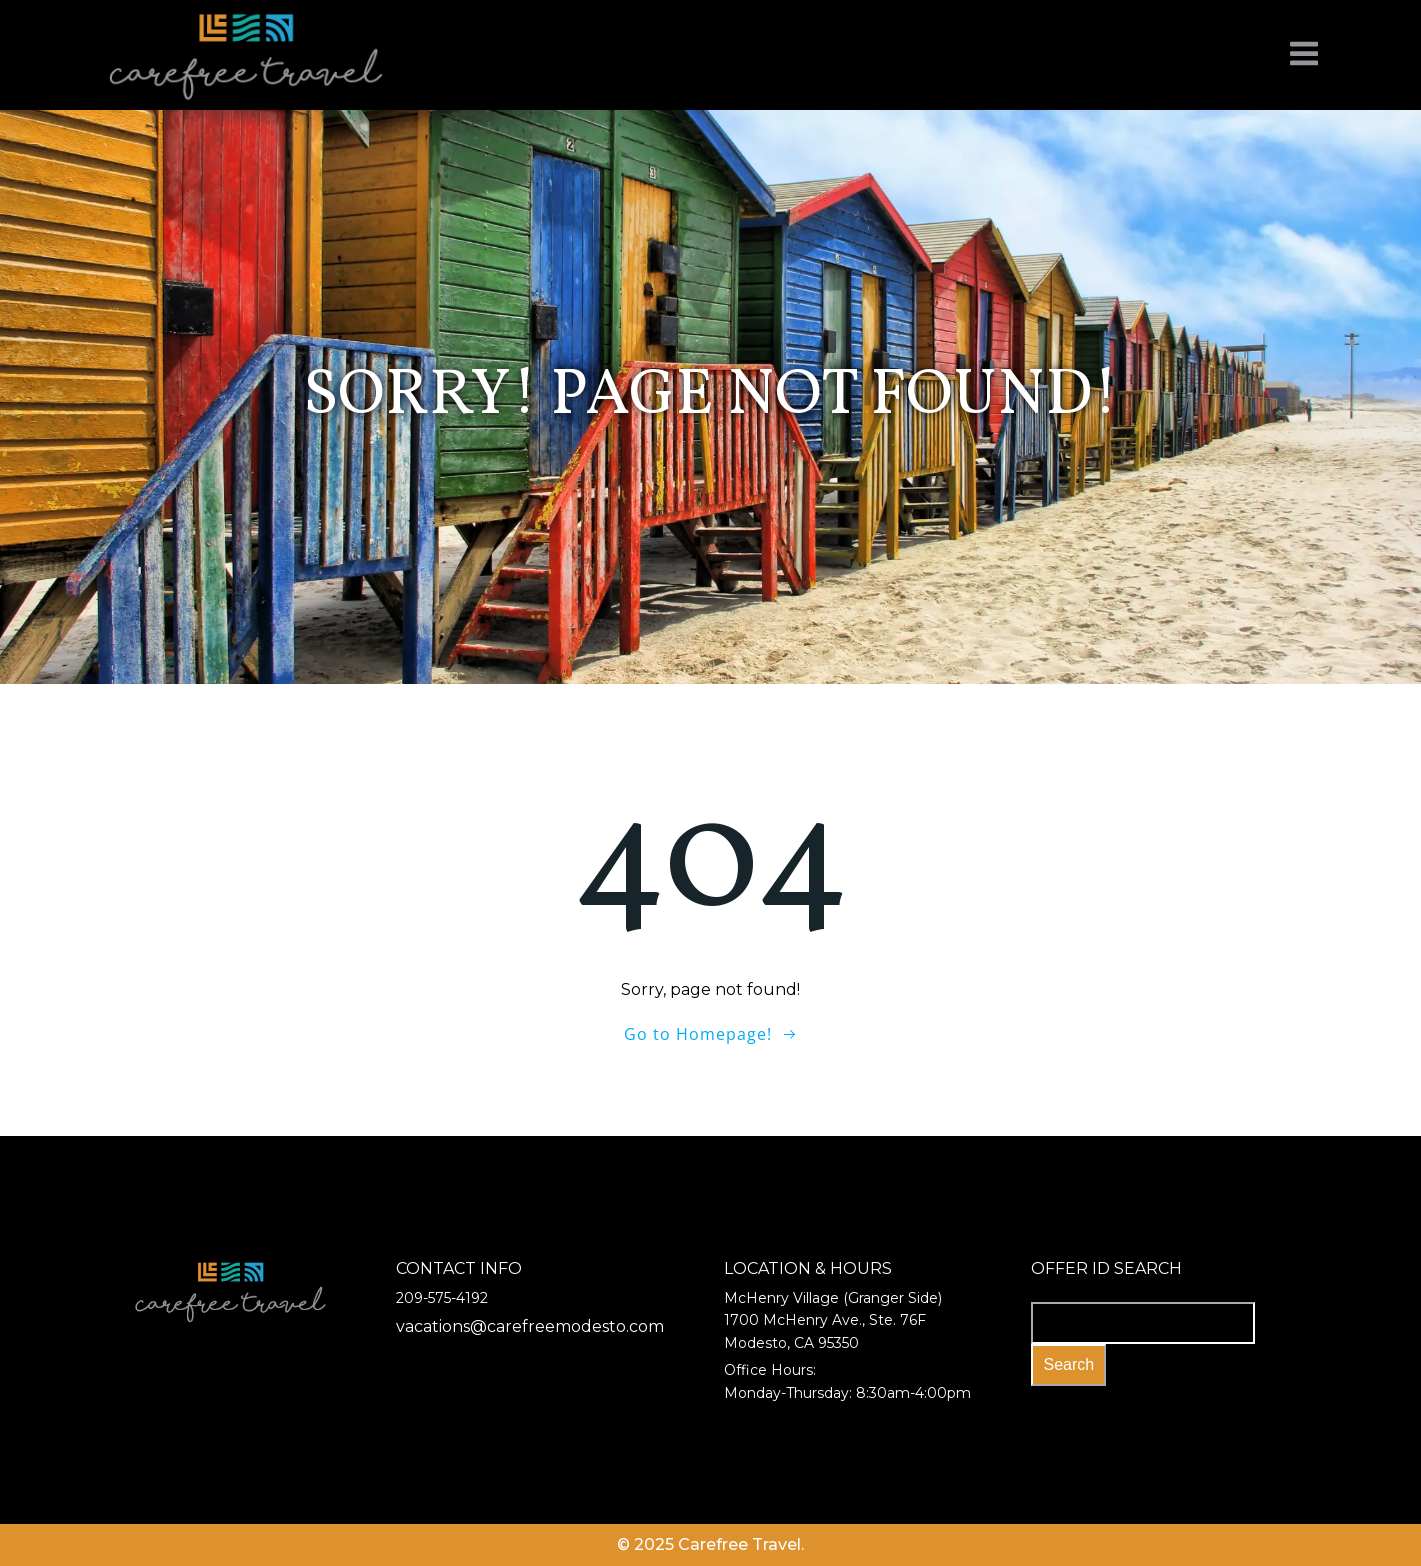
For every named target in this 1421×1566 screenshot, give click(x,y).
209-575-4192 (442, 1298)
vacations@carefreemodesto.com (530, 1326)
